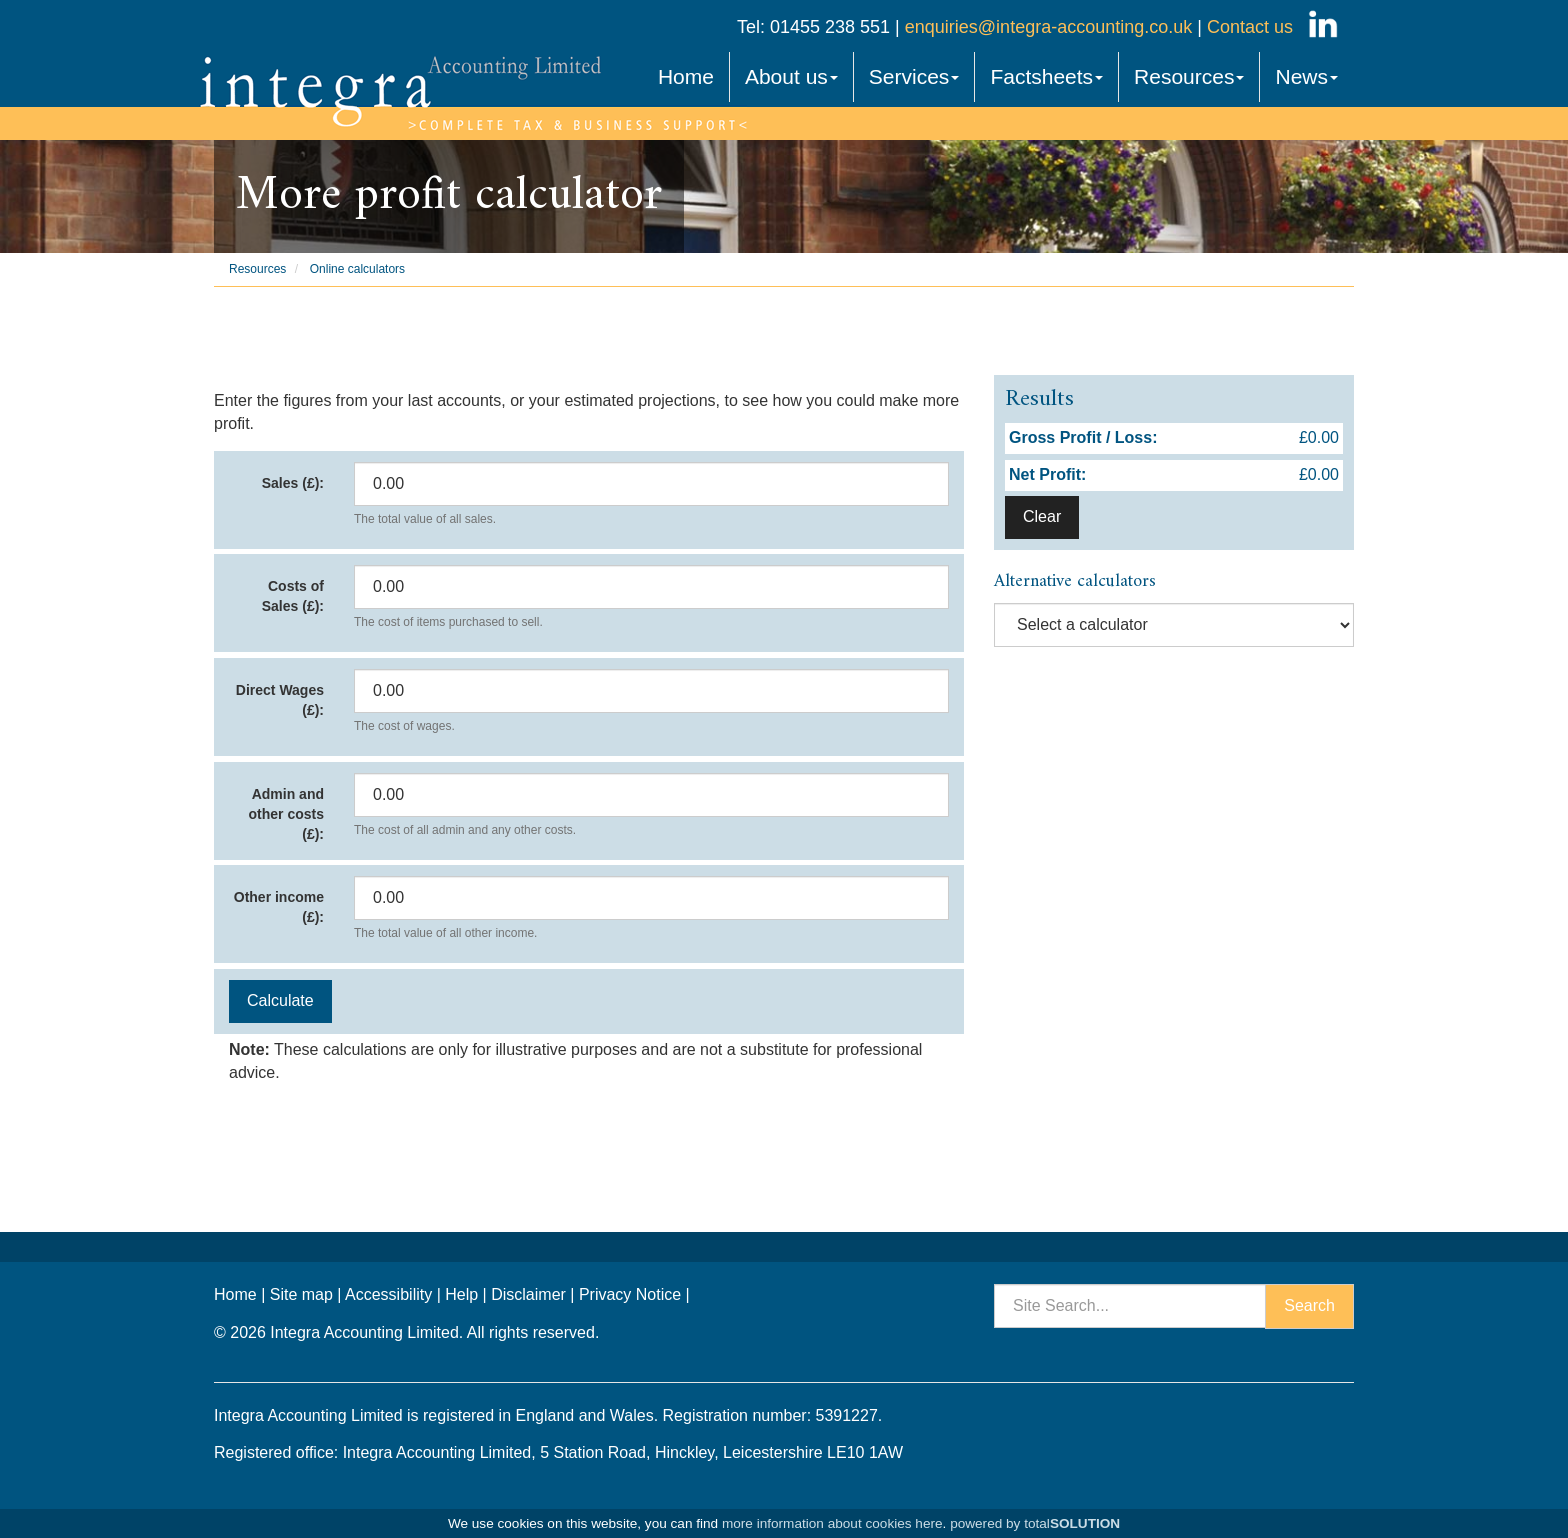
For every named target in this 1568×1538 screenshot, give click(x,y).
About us (791, 76)
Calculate (280, 1000)
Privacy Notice (630, 1294)
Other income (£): (279, 907)
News (1306, 76)
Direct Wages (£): (280, 700)
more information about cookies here (832, 1523)
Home (686, 76)
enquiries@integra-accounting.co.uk (1046, 27)
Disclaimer (528, 1294)
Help (461, 1294)
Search (1309, 1305)
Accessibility (388, 1294)
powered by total (1035, 1523)
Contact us (1250, 27)
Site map (301, 1294)
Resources (1189, 76)
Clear (1042, 516)
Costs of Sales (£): (293, 596)
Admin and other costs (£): (286, 814)
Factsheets (1046, 76)
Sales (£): (293, 483)
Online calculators (357, 269)
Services (914, 76)
